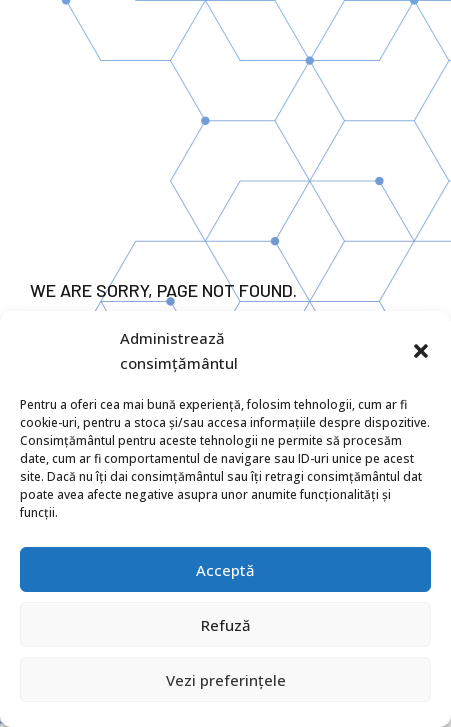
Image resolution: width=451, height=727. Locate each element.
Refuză (226, 625)
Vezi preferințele (226, 680)
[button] (421, 351)
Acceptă (225, 570)
